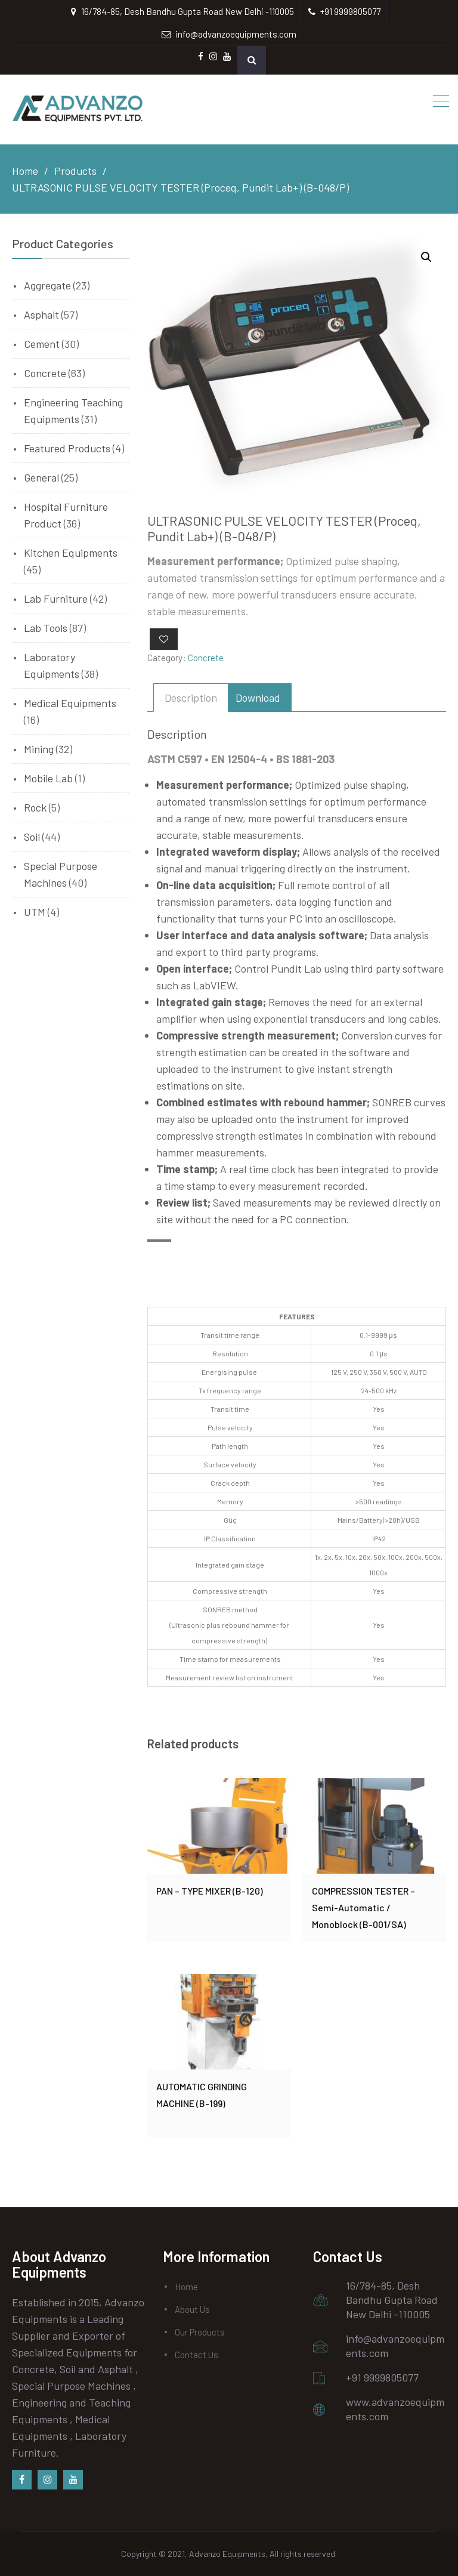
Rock (35, 807)
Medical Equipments (70, 702)
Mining (39, 748)
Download (258, 697)
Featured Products (67, 448)
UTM (34, 911)
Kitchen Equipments (70, 552)
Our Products (200, 2332)
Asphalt (41, 314)
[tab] (190, 697)
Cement (42, 343)
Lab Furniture (56, 598)
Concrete (206, 657)
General (41, 477)
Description (191, 697)
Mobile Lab (48, 778)
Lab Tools (45, 627)
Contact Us (196, 2354)
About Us (192, 2309)
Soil (32, 836)
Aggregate (47, 285)
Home (186, 2286)
